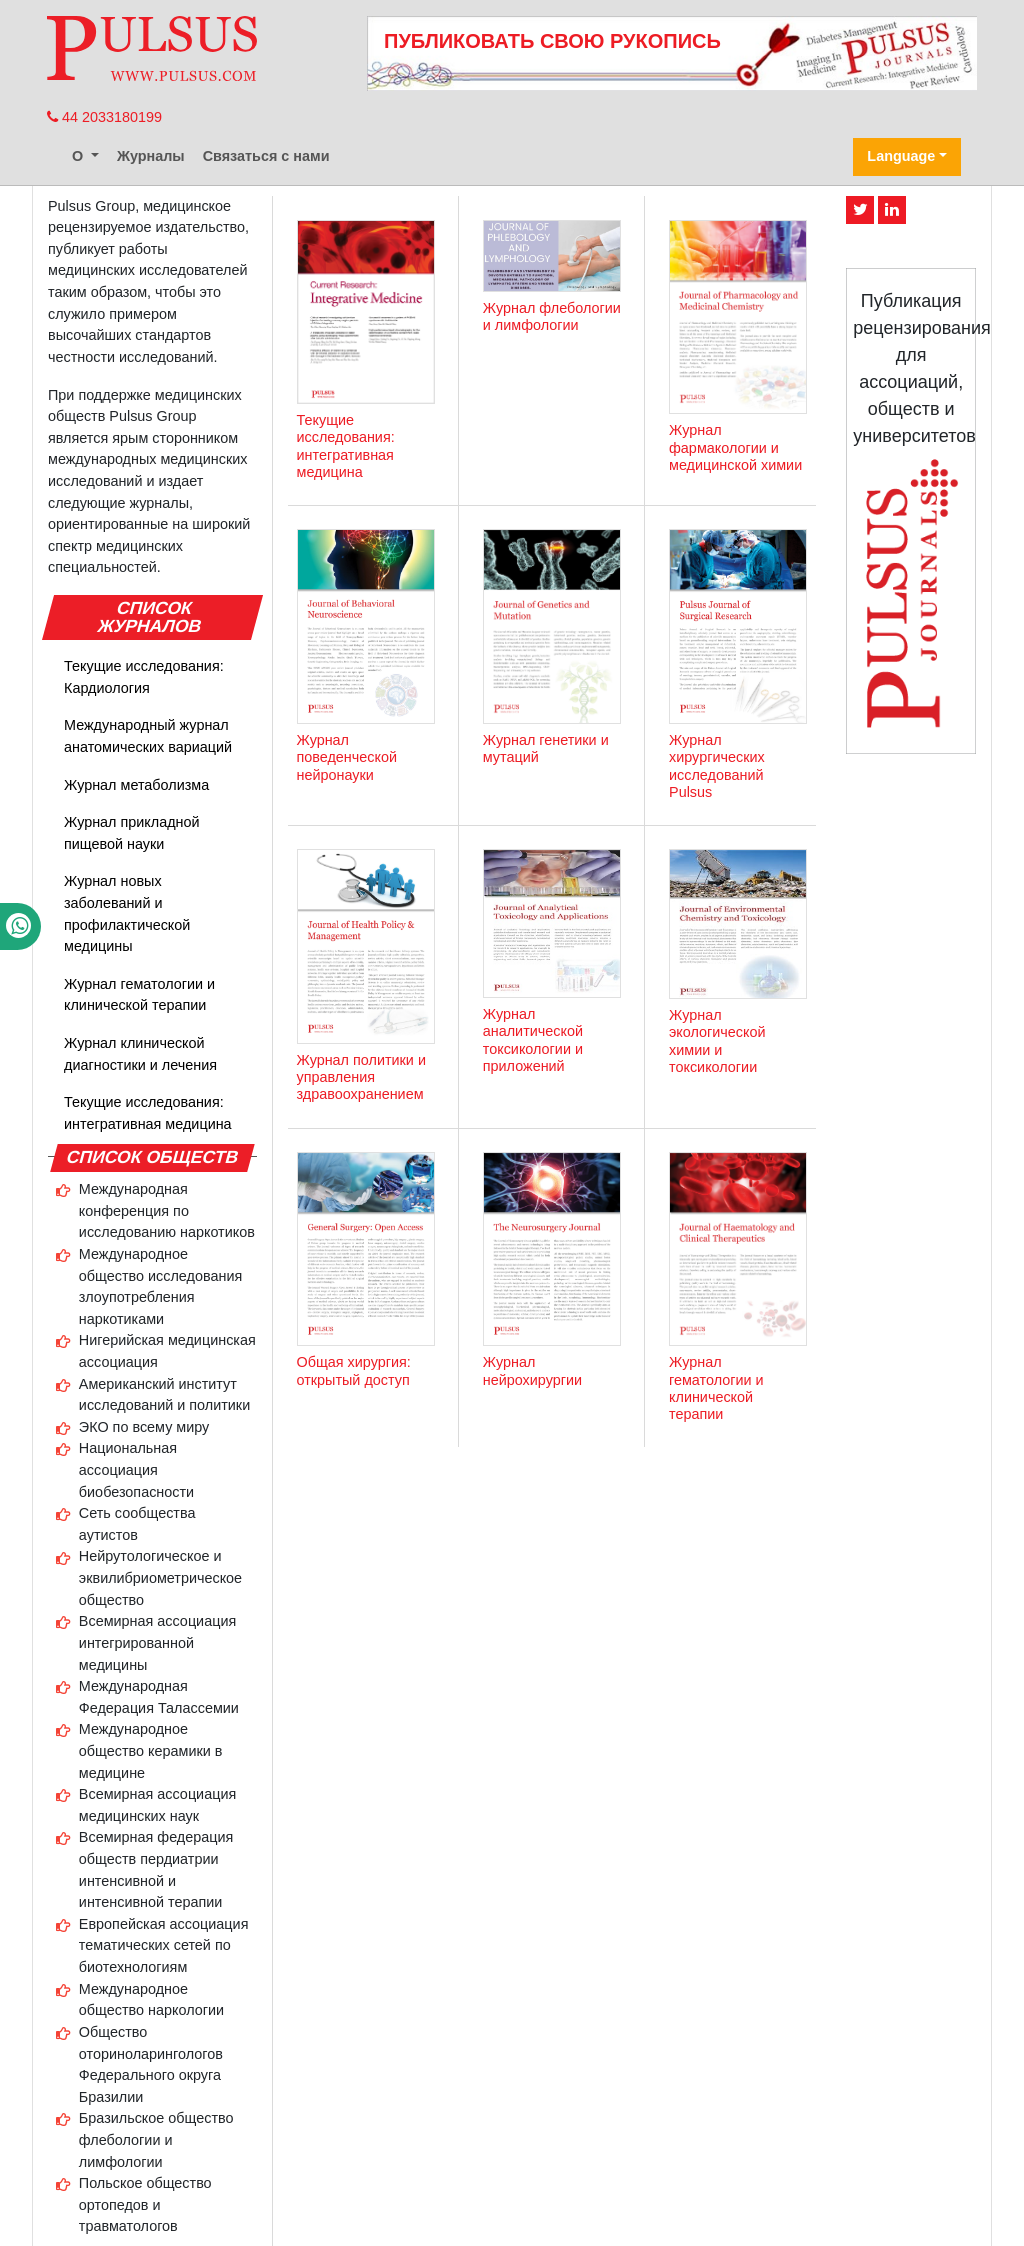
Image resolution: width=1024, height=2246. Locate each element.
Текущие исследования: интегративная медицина (148, 1113)
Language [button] (901, 156)
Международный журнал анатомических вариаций (148, 736)
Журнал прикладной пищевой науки (132, 833)
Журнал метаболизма (136, 785)
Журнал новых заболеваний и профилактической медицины (127, 913)
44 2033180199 (104, 117)
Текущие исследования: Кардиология (144, 677)
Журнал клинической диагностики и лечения (140, 1054)
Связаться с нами (266, 156)
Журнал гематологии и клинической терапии (139, 995)
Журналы (151, 156)
